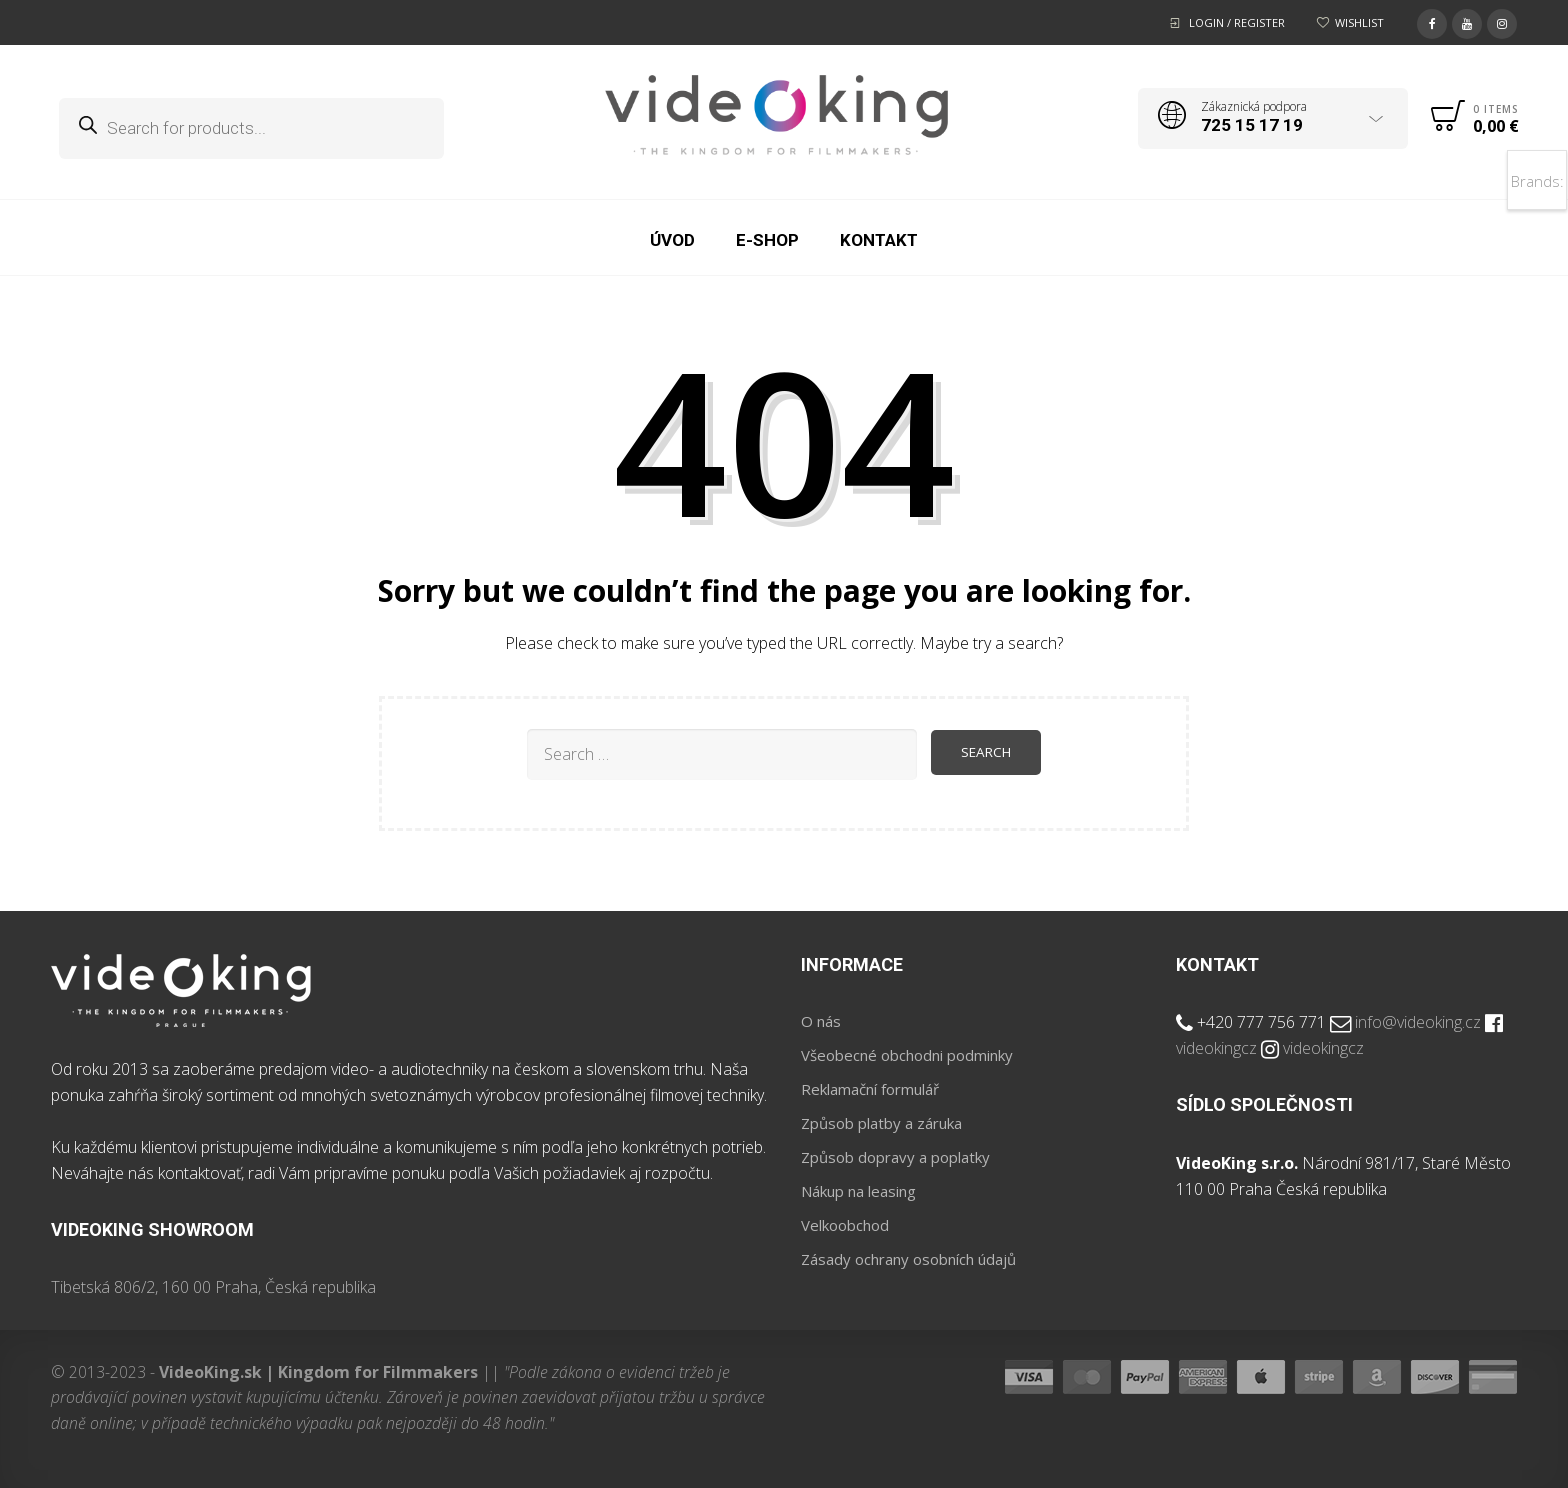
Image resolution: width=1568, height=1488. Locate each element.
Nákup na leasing (858, 1191)
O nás (821, 1021)
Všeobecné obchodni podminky (907, 1055)
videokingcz (1216, 1048)
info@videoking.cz (1418, 1022)
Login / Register (1237, 22)
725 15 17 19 (1252, 125)
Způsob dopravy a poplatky (895, 1157)
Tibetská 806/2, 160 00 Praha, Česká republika (213, 1287)
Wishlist (1359, 22)
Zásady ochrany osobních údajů (908, 1259)
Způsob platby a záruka (881, 1123)
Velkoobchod (845, 1225)
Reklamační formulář (870, 1089)
